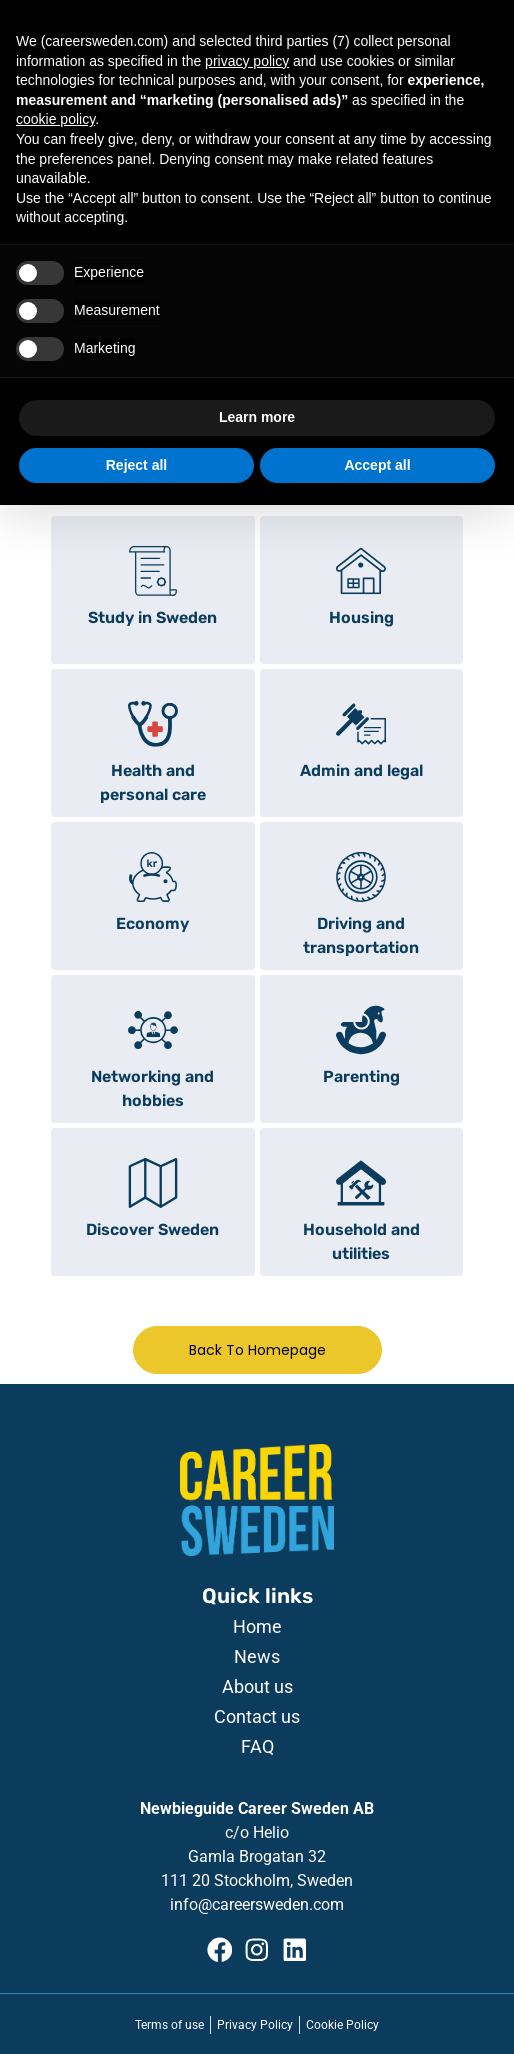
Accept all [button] (377, 465)
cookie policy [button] (55, 119)
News (257, 1657)
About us (257, 1687)
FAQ (257, 1747)
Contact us (257, 1717)
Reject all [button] (136, 465)
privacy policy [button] (247, 61)
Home (257, 1627)
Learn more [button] (257, 417)
